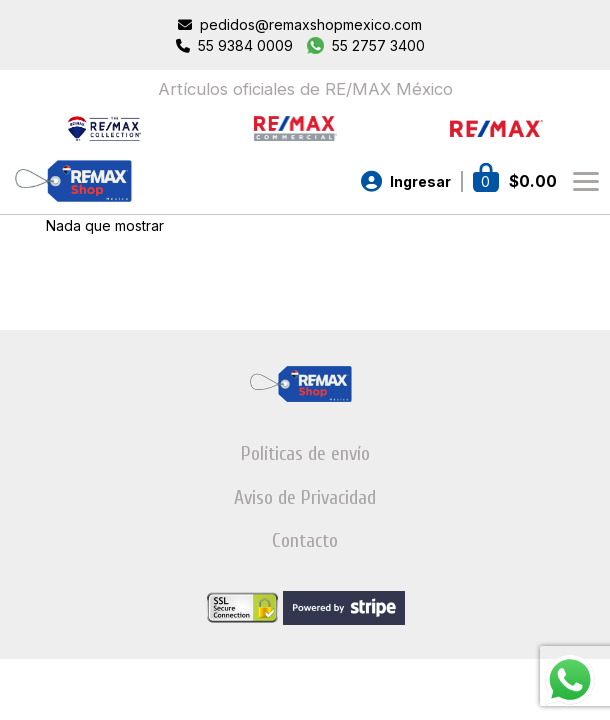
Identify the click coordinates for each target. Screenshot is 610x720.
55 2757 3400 (378, 45)
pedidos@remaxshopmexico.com (311, 24)
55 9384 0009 (245, 45)
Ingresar (420, 181)
